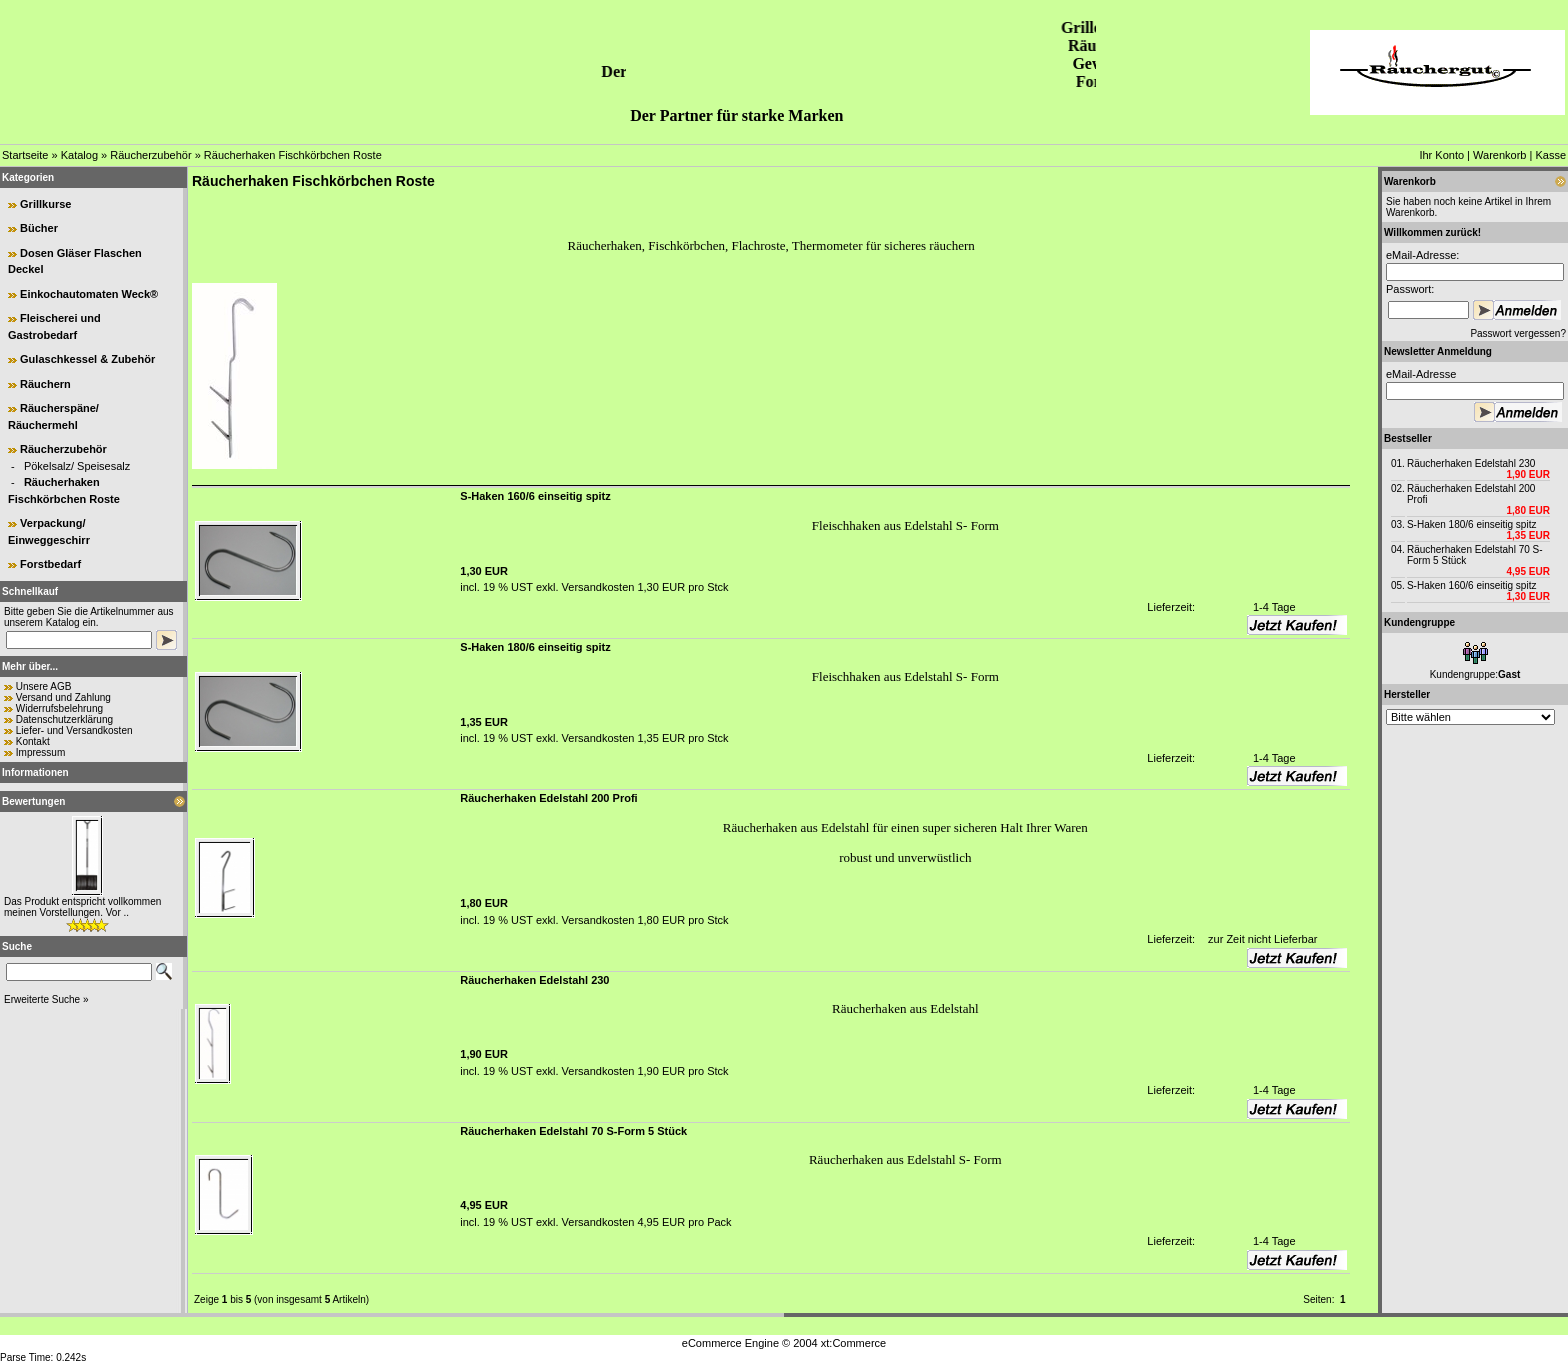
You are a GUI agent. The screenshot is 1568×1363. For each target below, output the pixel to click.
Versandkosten (597, 587)
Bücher (39, 228)
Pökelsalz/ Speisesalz (77, 466)
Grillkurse (45, 204)
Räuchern (45, 384)
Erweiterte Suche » (46, 999)
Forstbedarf (50, 564)
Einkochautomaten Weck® (89, 294)
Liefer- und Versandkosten (74, 730)
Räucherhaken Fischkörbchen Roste (293, 155)
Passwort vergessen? (1518, 333)
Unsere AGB (44, 686)
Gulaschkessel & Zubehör (87, 359)
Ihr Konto (1441, 155)
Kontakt (33, 741)
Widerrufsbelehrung (59, 708)
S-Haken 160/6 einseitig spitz (1472, 585)
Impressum (40, 752)
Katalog (79, 155)
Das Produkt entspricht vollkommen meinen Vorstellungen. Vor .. (82, 907)
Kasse (1550, 155)
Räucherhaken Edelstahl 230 (1471, 463)
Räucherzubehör (150, 155)
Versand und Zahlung (63, 697)
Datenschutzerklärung (64, 719)
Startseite (25, 155)
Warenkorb (1499, 155)
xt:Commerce (853, 1343)
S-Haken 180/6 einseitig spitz (1472, 524)
